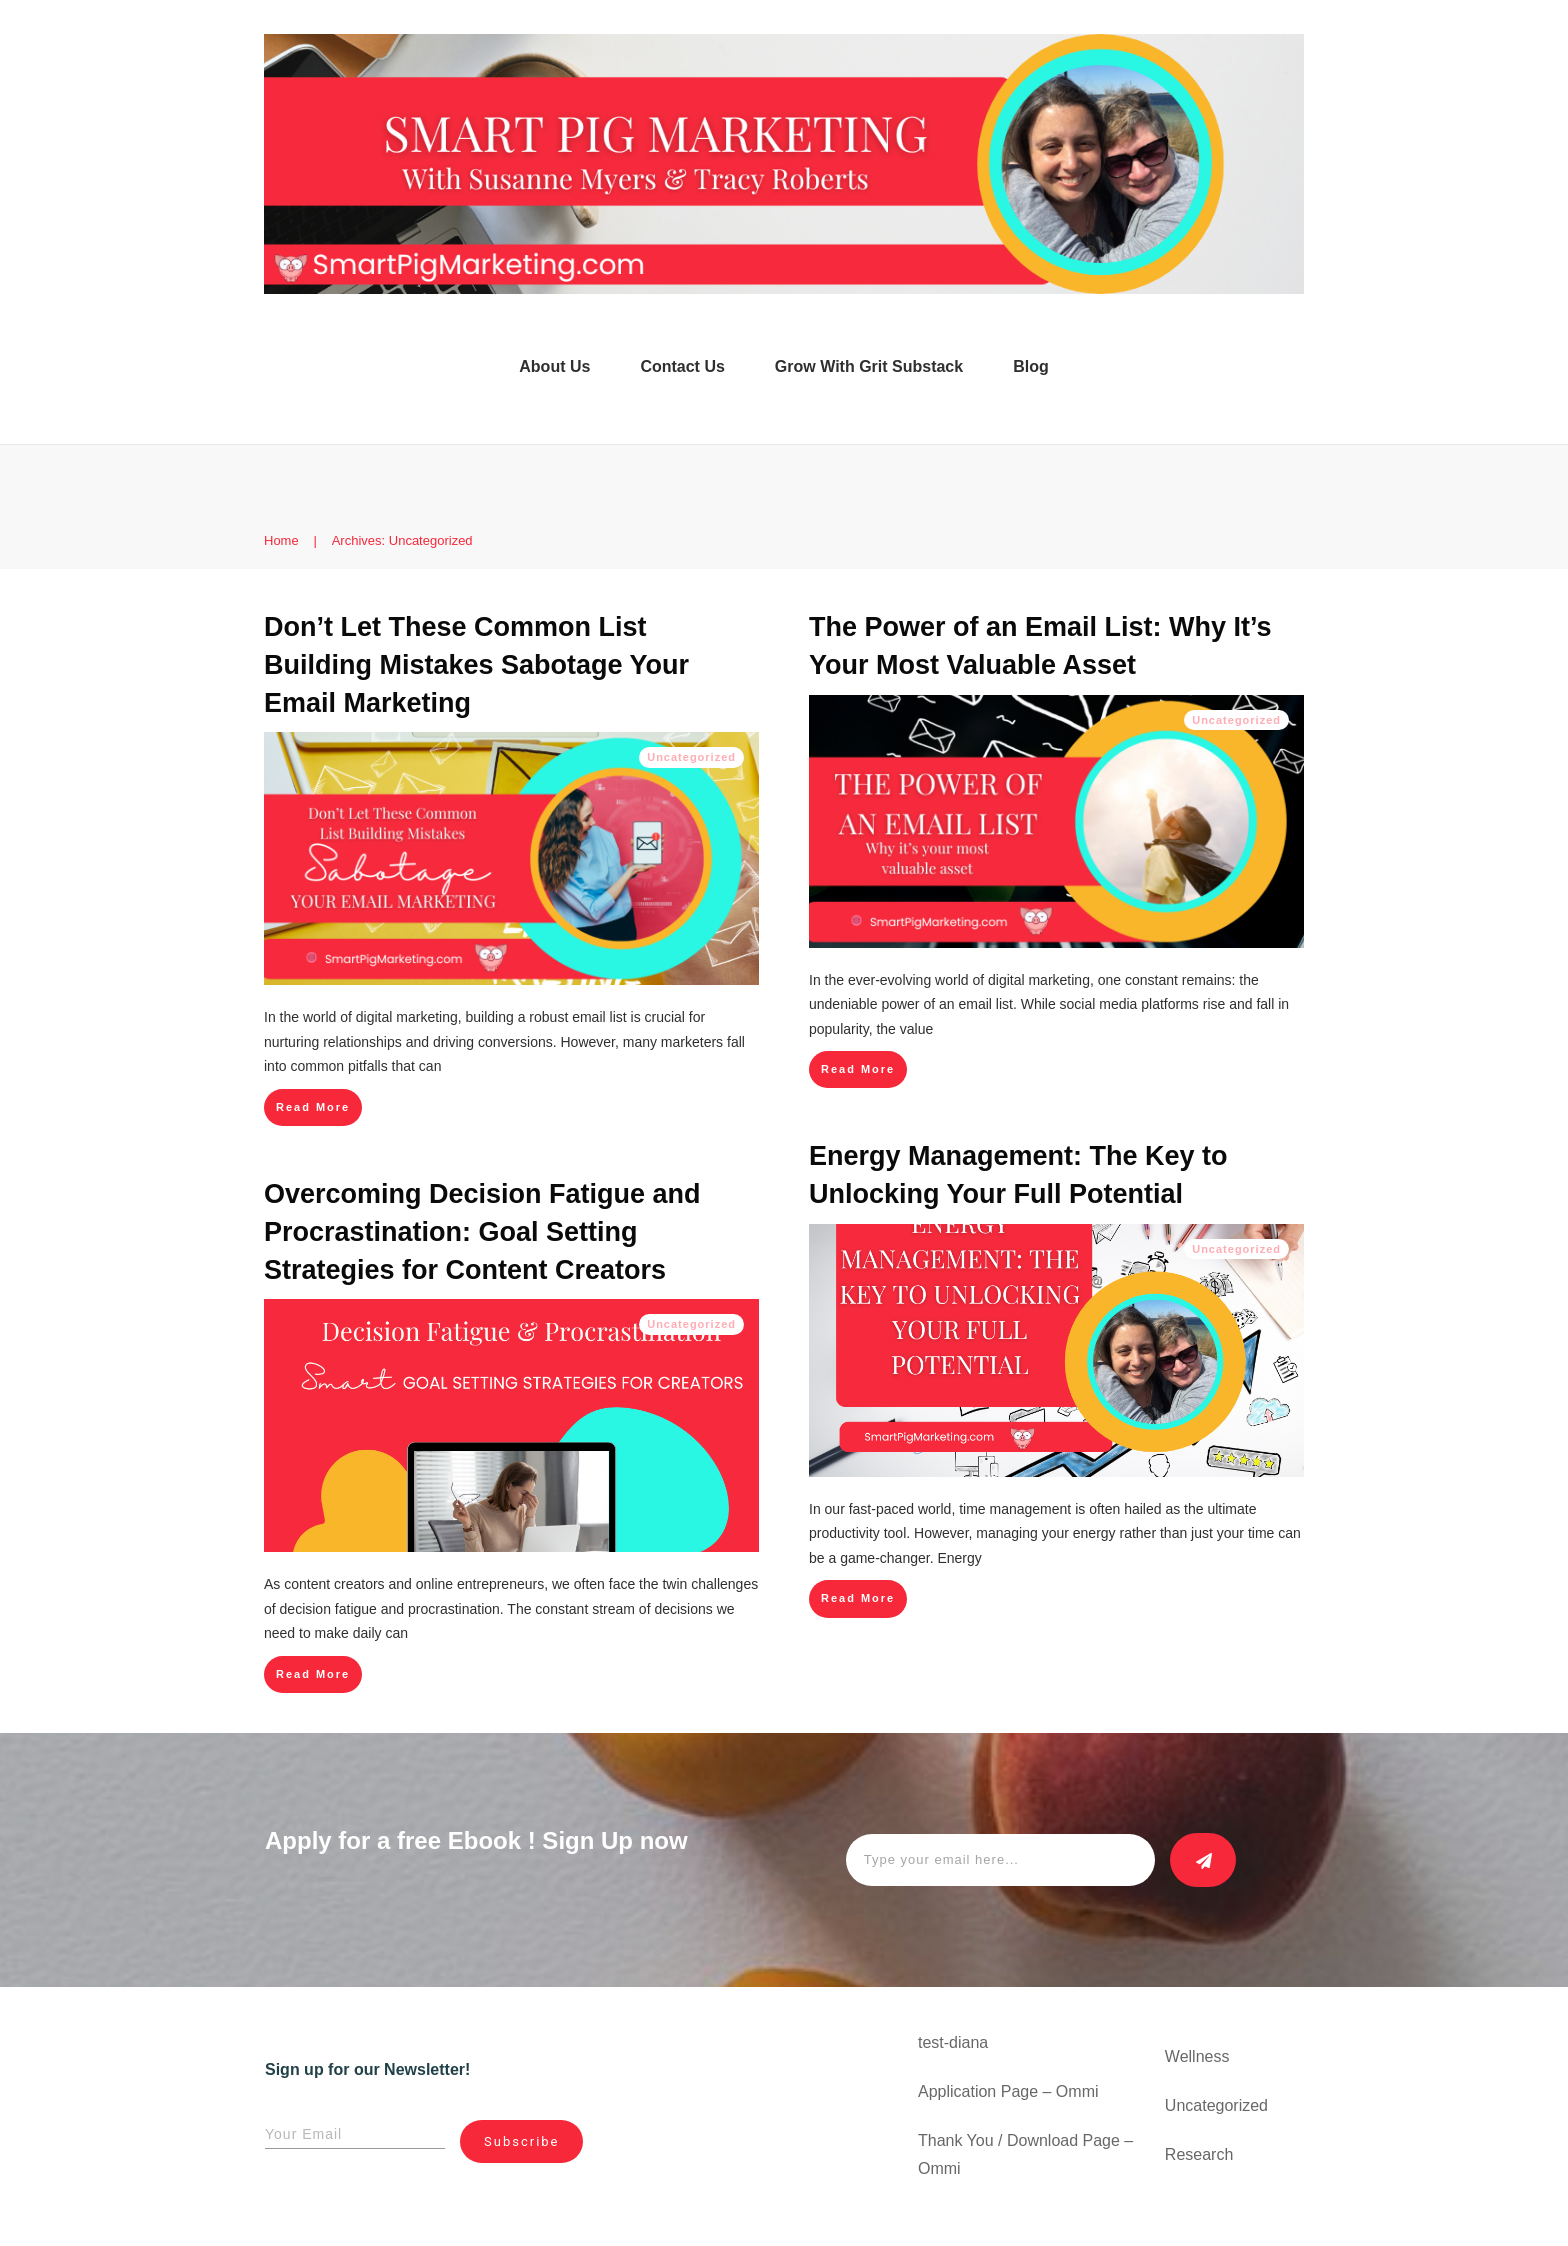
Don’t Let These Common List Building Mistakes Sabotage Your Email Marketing (476, 665)
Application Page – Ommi (1008, 2091)
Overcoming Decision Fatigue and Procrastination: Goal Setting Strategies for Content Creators (482, 1232)
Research (1199, 2154)
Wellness (1197, 2056)
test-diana (953, 2042)
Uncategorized (691, 757)
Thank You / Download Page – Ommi (1025, 2154)
